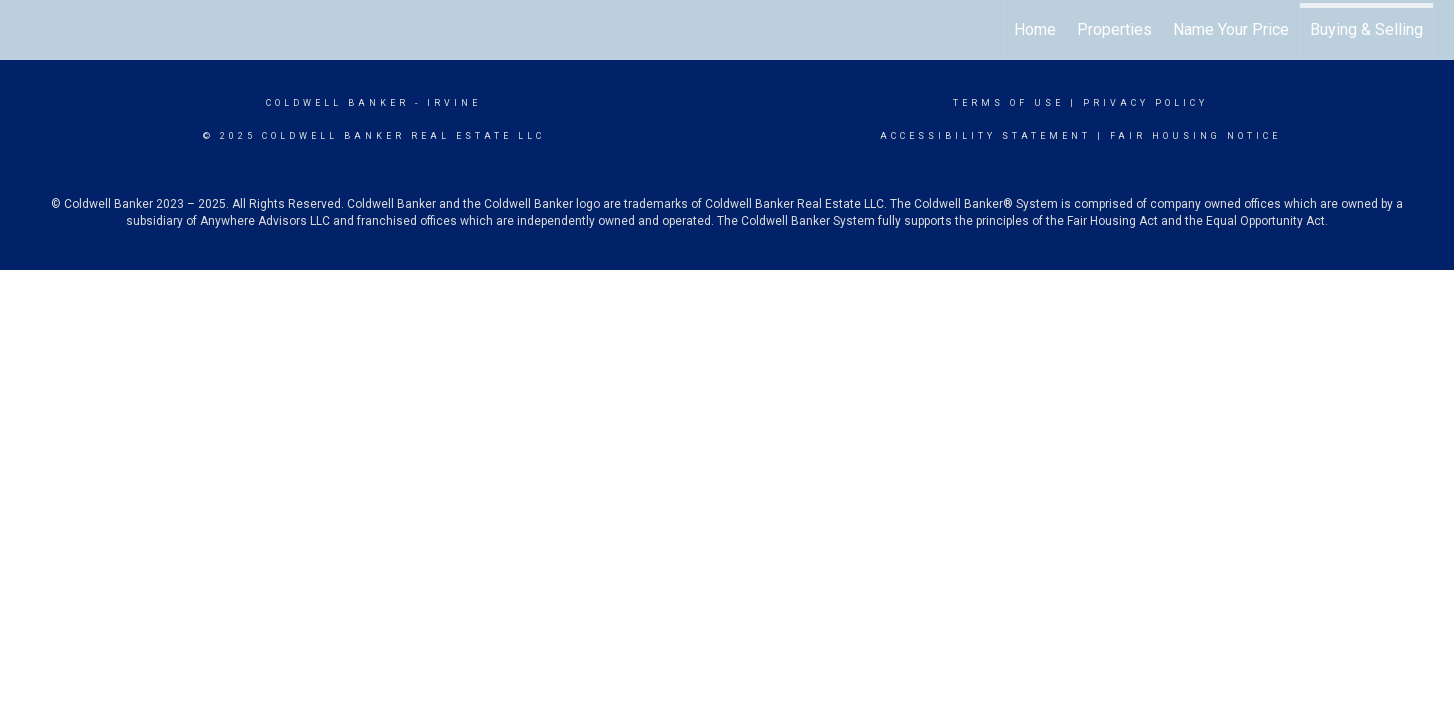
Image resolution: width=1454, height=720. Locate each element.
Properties (1114, 29)
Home (1035, 29)
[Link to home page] (25, 30)
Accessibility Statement (985, 136)
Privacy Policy (1145, 103)
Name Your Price (1231, 29)
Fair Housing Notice (1195, 136)
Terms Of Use (1008, 103)
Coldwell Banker (337, 103)
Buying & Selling (1366, 29)
